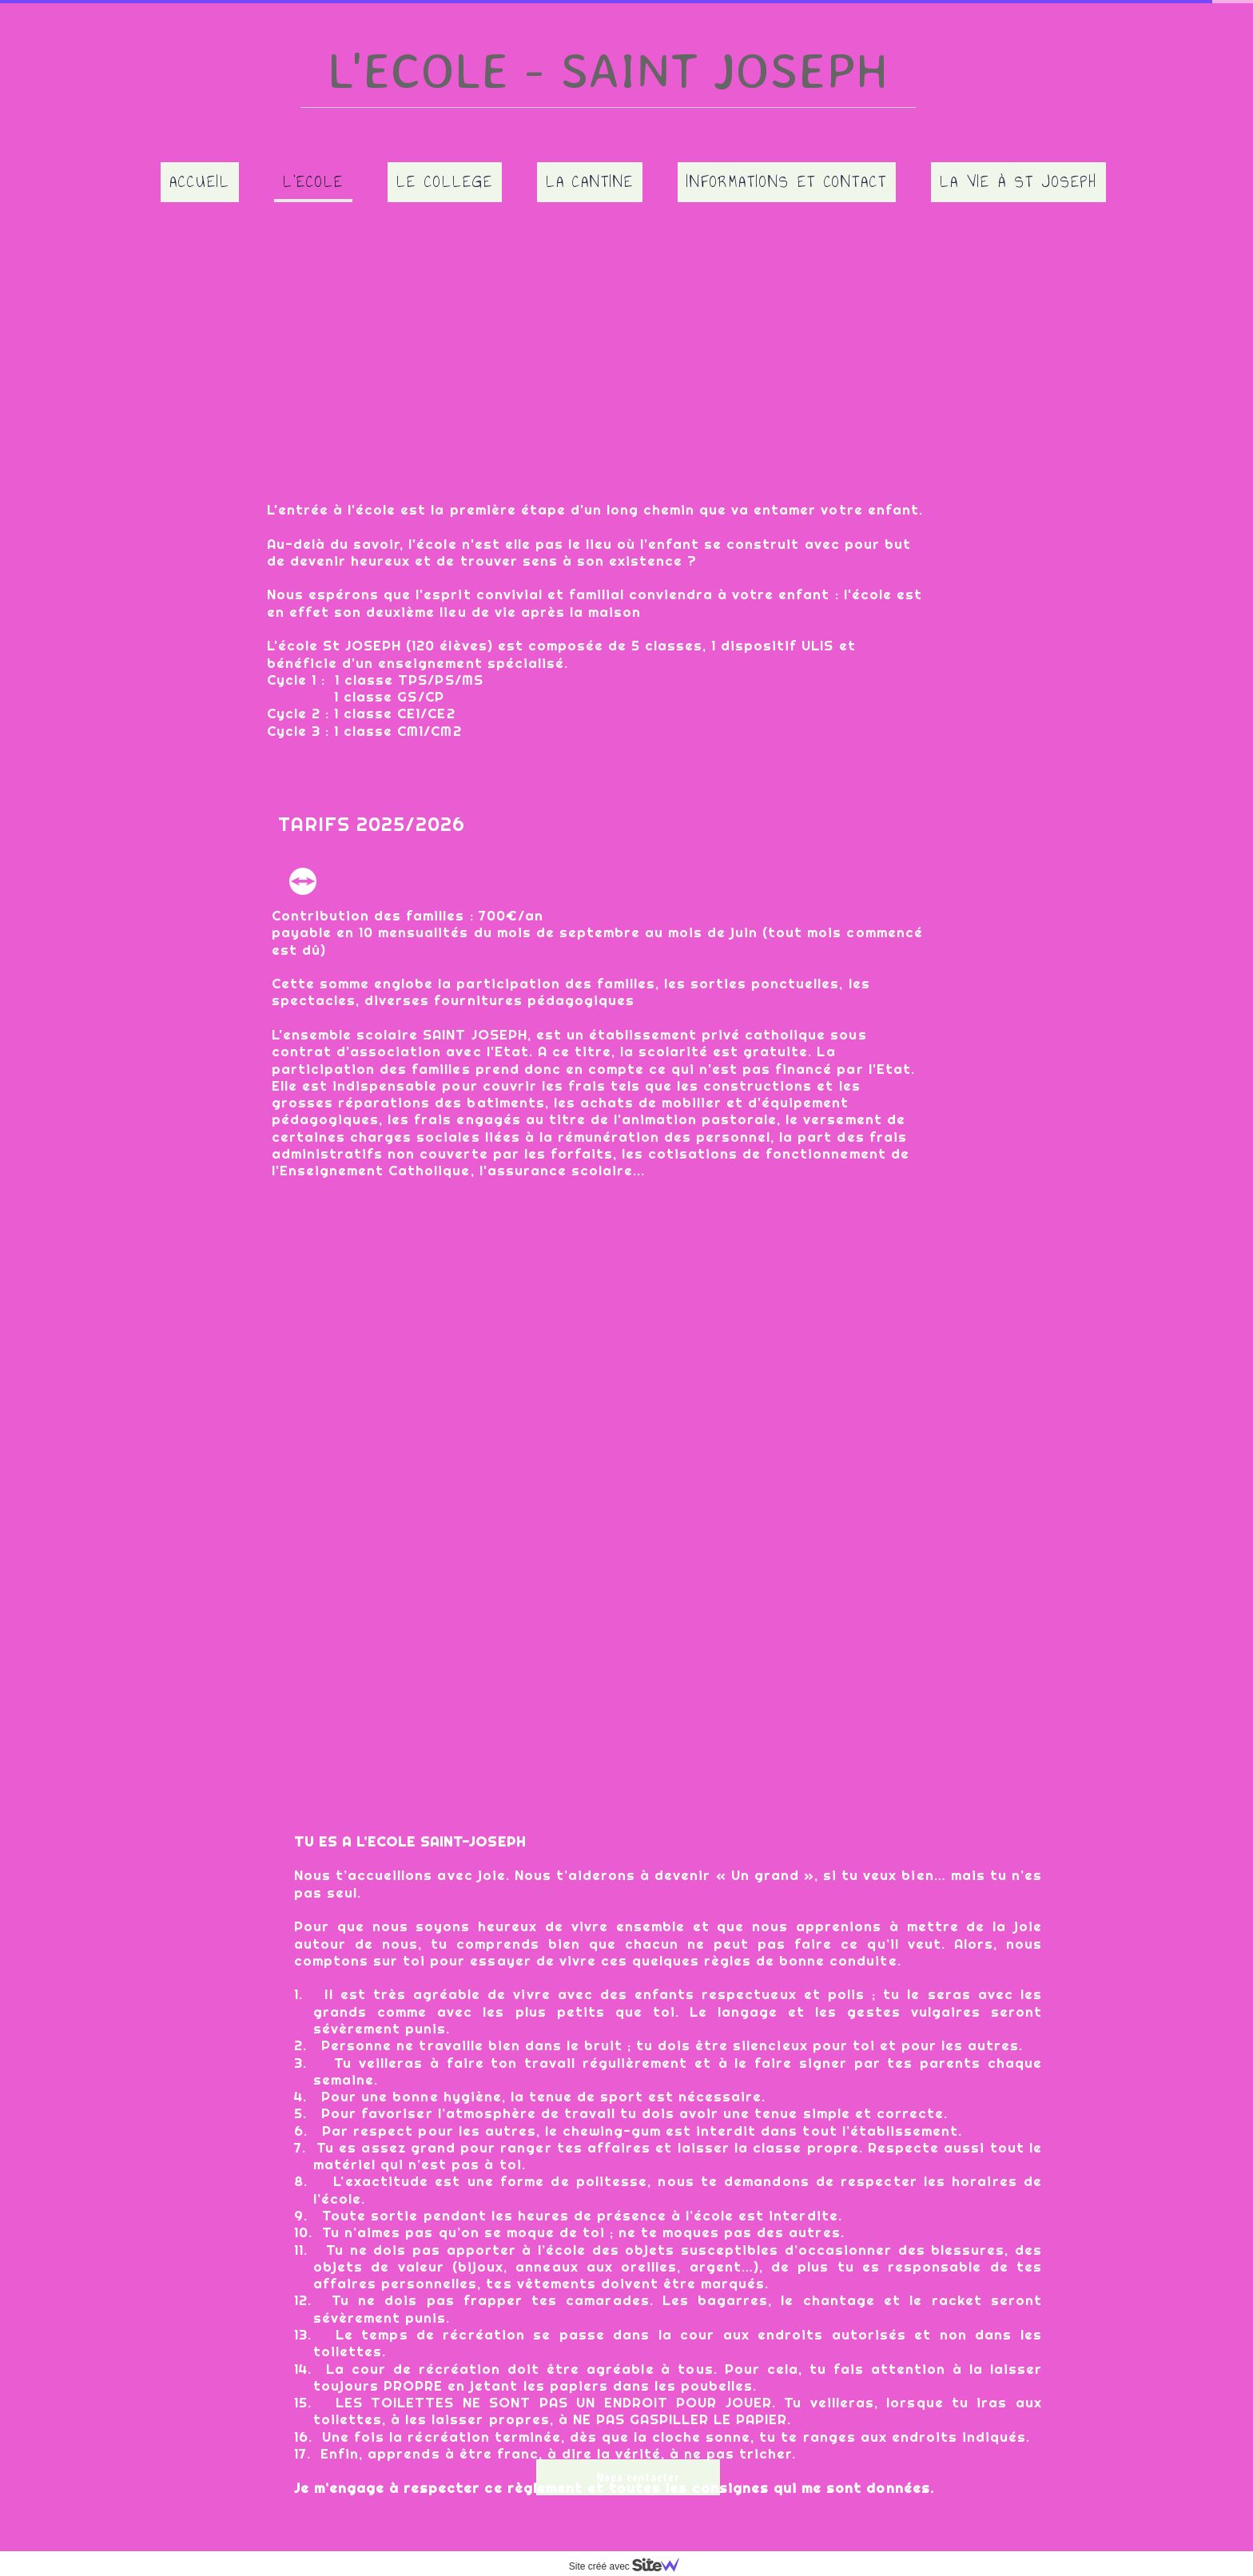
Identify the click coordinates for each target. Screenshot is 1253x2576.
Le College (444, 181)
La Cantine (590, 181)
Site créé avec (630, 2566)
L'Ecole (313, 181)
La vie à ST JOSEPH (1018, 181)
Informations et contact (786, 181)
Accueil (199, 181)
